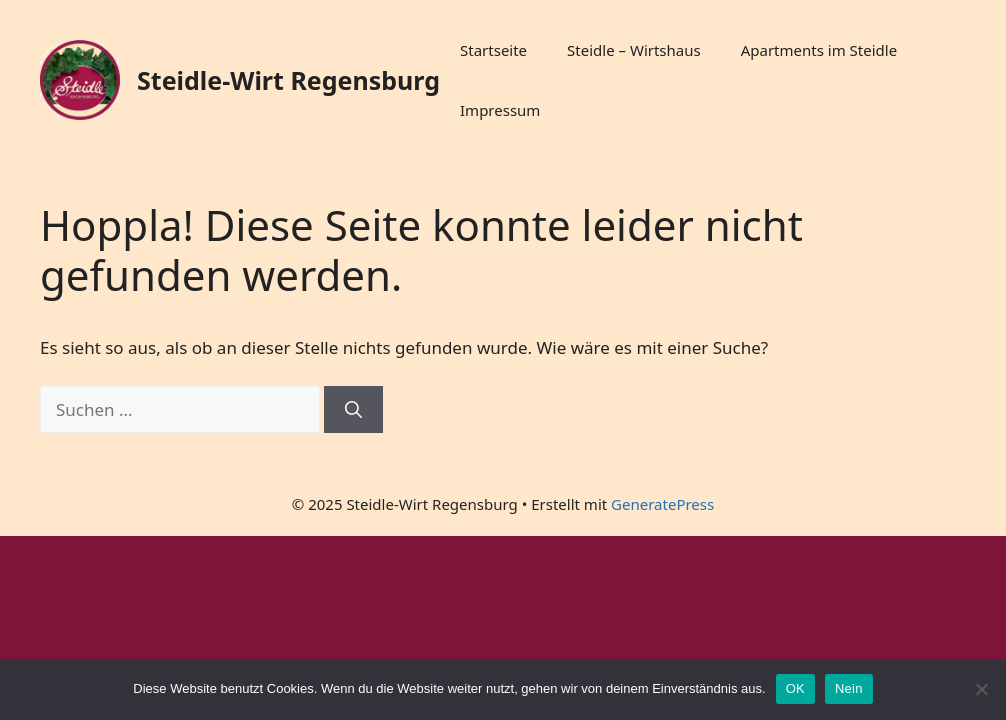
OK (795, 688)
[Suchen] (353, 410)
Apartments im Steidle (819, 50)
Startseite (493, 50)
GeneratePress (662, 504)
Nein (849, 688)
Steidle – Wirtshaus (634, 50)
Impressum (500, 110)
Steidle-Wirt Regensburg (288, 80)
